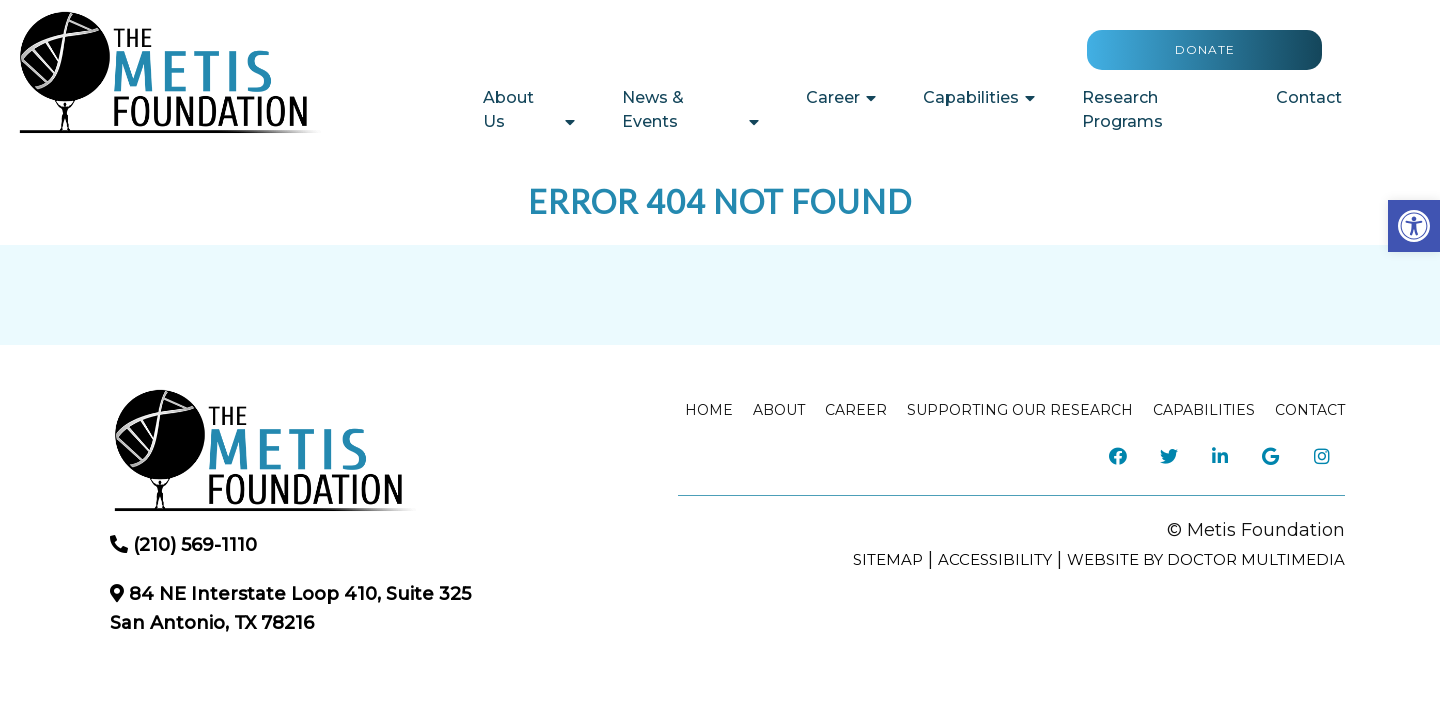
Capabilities (971, 97)
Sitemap (888, 559)
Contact (1309, 97)
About (779, 410)
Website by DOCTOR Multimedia (1206, 559)
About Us (508, 109)
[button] (1414, 226)
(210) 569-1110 (195, 545)
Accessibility (995, 559)
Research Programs (1122, 109)
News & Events (653, 109)
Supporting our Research (1020, 410)
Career (833, 97)
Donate (1205, 49)
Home (709, 410)
